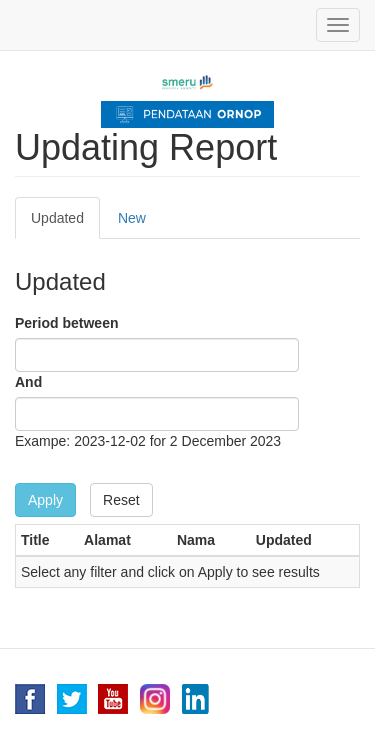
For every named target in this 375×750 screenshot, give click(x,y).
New (132, 218)
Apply (45, 500)
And (28, 382)
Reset (121, 500)
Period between (66, 323)
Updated (65, 223)
